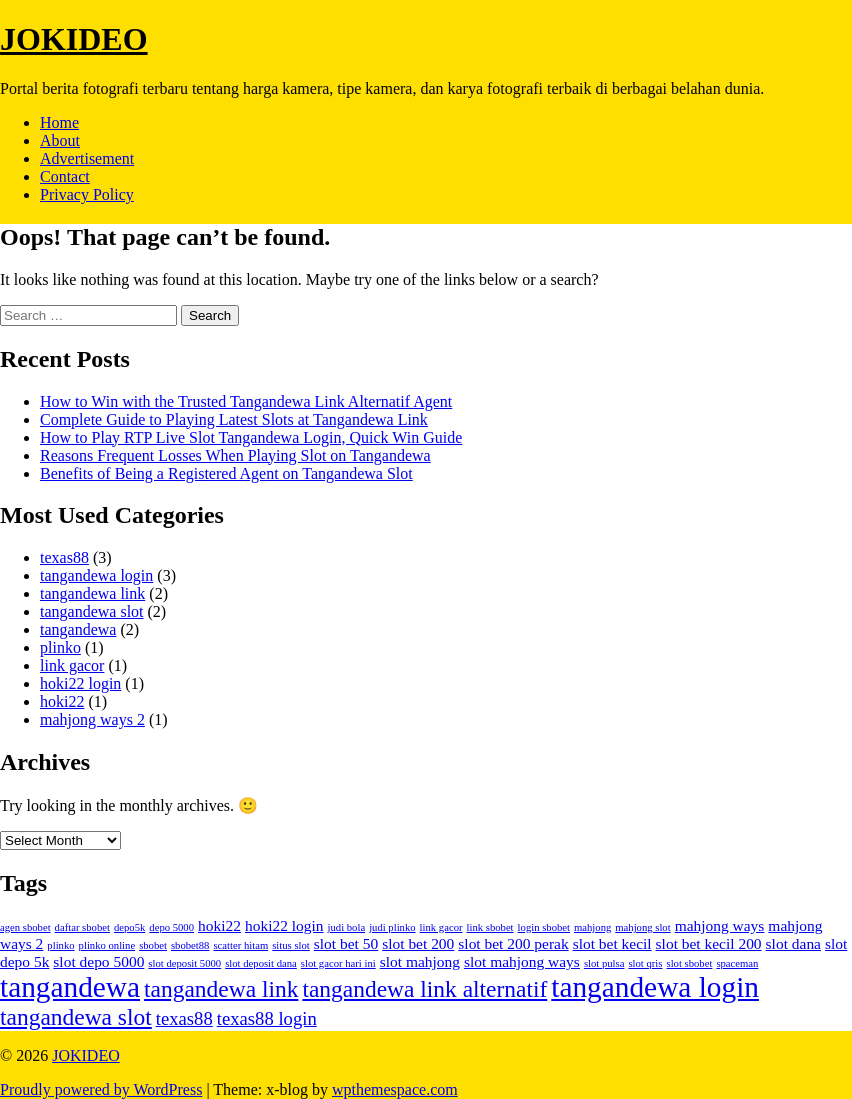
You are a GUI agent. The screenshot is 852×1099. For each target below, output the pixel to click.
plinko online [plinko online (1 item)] (107, 945)
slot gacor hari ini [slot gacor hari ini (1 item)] (338, 963)
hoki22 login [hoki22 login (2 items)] (284, 925)
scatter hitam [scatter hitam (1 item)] (240, 945)
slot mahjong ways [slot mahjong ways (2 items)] (522, 961)
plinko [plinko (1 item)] (60, 945)
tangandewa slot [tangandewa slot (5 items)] (76, 1017)
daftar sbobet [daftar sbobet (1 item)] (82, 927)
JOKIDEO (74, 39)
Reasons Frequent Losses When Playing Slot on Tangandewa (235, 455)
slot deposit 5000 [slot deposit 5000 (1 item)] (184, 963)
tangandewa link (92, 593)
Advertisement (87, 158)
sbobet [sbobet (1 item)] (153, 945)
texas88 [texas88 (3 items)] (184, 1018)
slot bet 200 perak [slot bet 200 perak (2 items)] (513, 943)
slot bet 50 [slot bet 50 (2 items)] (346, 943)
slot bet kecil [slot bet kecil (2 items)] (612, 943)
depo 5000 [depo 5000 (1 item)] (171, 927)
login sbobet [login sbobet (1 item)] (544, 927)
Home (59, 122)
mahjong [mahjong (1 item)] (592, 927)
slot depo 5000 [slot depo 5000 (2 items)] (98, 961)
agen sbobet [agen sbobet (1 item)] (25, 927)
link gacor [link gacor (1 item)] (441, 927)
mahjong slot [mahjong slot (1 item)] (642, 927)
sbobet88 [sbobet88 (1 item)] (190, 945)
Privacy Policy (87, 194)
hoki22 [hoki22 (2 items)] (219, 925)
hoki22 (62, 701)
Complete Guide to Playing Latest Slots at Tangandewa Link (234, 419)
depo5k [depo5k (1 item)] (129, 927)
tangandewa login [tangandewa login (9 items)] (655, 987)
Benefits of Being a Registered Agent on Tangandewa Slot (226, 473)
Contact (65, 176)
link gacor (72, 665)
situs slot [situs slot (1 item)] (291, 945)
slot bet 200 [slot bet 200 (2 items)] (418, 943)
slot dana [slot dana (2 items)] (793, 943)
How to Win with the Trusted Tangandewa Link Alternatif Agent (246, 401)
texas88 (64, 557)
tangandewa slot (92, 611)
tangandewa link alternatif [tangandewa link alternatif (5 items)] (424, 989)
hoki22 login (80, 683)
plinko (60, 647)
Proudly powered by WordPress (101, 1089)
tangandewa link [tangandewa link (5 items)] (221, 989)
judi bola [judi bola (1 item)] (347, 927)
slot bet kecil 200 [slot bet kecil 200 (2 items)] (709, 943)
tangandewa (78, 629)
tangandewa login (96, 575)
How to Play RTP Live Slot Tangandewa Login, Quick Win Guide (251, 437)
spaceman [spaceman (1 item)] (737, 963)
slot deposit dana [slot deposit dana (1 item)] (261, 963)
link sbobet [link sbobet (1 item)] (490, 927)
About (60, 140)
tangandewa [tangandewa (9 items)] (70, 987)
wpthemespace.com (395, 1089)
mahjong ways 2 (92, 719)
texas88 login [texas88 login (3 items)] (267, 1018)
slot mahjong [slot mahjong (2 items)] (420, 961)
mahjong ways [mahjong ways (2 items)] (720, 925)
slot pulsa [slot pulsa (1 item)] (604, 963)
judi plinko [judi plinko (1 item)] (392, 927)
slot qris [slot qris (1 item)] (645, 963)
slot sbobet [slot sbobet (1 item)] (689, 963)
